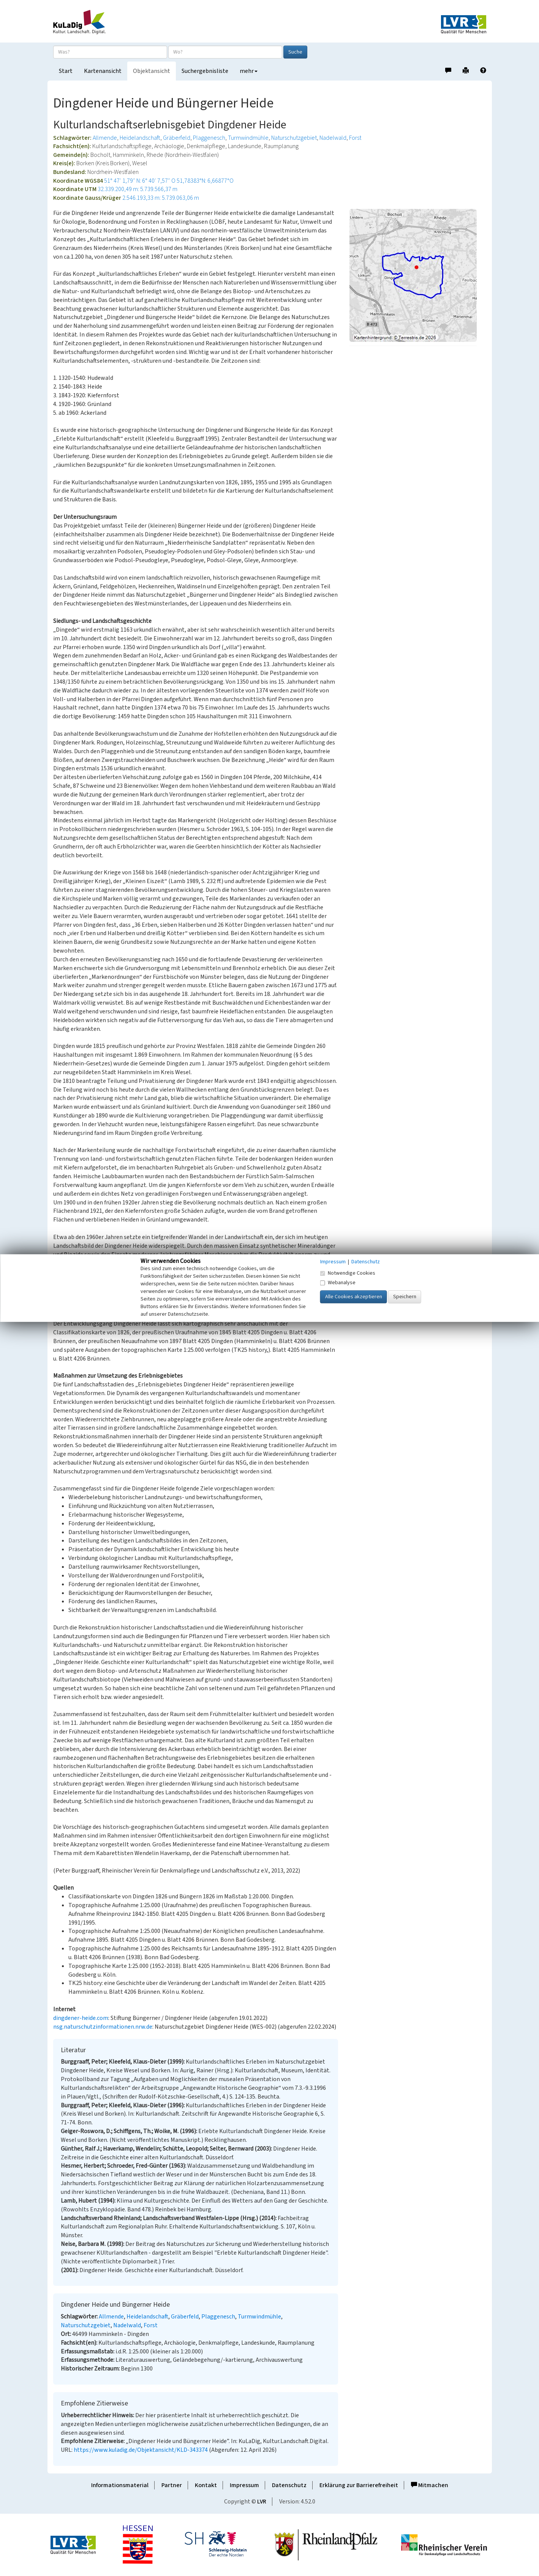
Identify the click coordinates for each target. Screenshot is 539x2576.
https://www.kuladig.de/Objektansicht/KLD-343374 (141, 2450)
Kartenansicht (103, 71)
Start (66, 71)
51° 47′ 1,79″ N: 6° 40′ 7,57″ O (139, 181)
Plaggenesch (209, 138)
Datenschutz (289, 2485)
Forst (355, 138)
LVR (261, 2501)
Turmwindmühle (248, 138)
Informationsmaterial (120, 2485)
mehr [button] (249, 71)
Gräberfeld (176, 138)
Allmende (105, 138)
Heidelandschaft (140, 138)
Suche (295, 52)
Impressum (244, 2485)
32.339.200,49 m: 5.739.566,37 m (137, 189)
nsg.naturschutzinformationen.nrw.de (102, 2027)
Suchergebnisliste (205, 71)
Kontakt (206, 2485)
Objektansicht (151, 71)
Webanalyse (338, 1282)
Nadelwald (332, 138)
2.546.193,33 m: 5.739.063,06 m (160, 198)
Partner (171, 2485)
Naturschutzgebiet (294, 138)
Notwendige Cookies (347, 1273)
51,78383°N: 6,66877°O (205, 181)
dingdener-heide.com (80, 2018)
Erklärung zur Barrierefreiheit (358, 2485)
